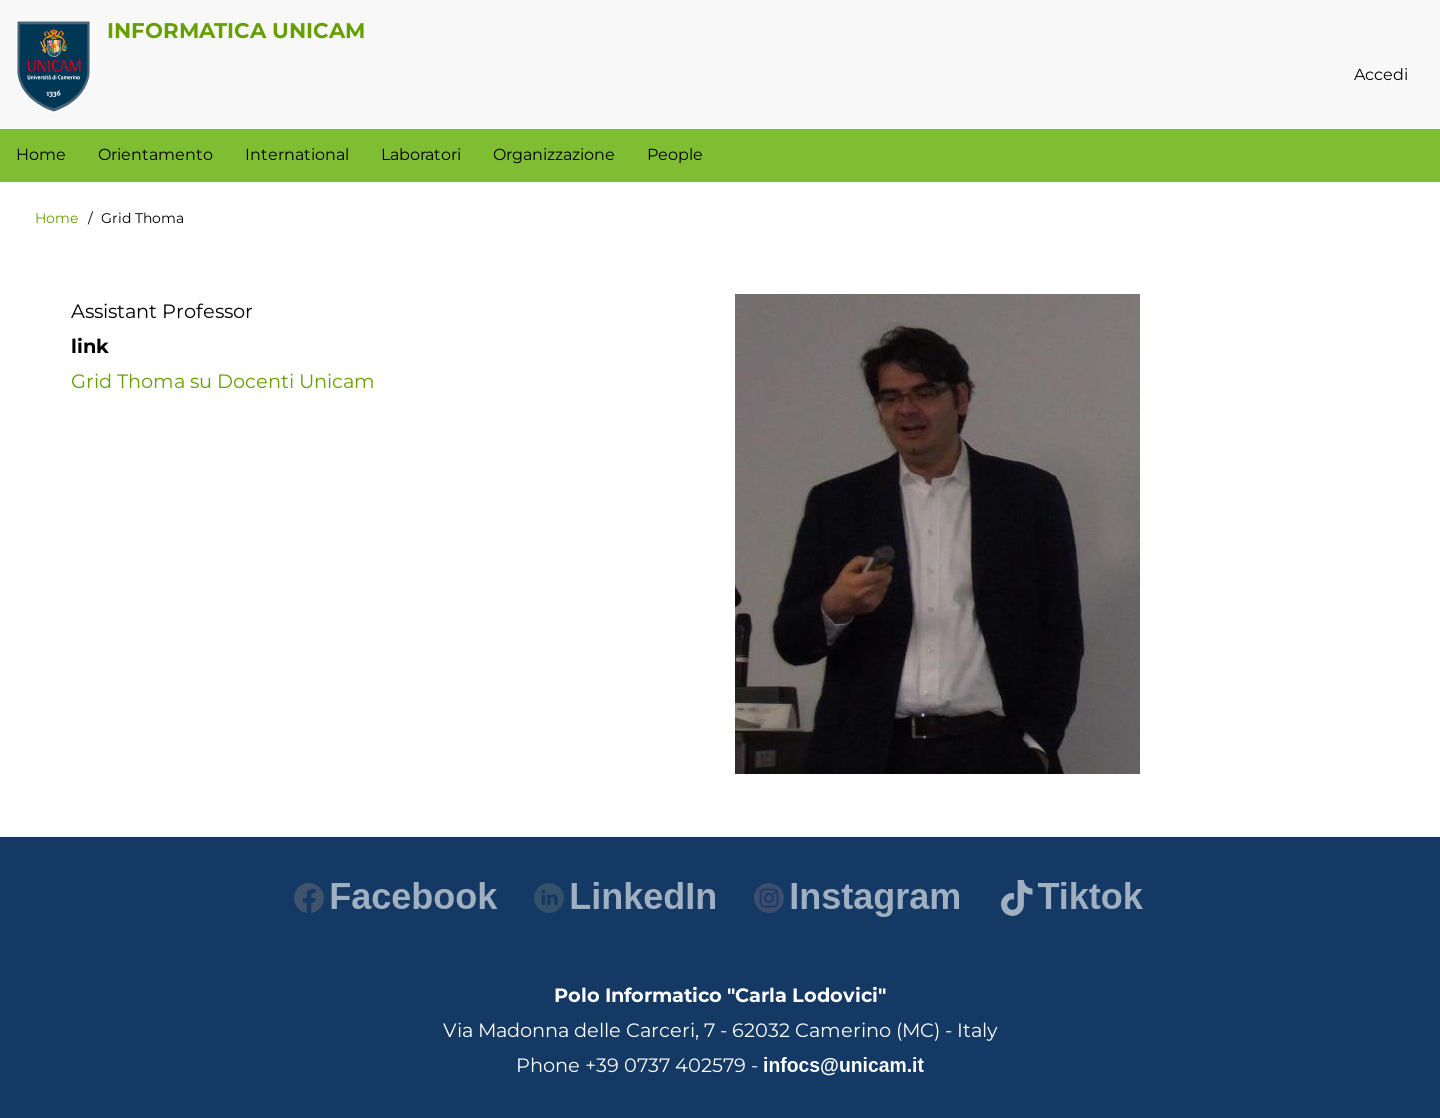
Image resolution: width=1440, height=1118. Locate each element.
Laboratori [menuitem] (421, 154)
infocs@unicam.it (843, 1065)
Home (56, 218)
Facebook (395, 896)
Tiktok (1071, 896)
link (90, 346)
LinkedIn (625, 896)
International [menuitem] (297, 154)
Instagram (857, 896)
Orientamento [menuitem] (155, 154)
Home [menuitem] (41, 154)
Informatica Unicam (236, 30)
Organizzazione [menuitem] (554, 154)
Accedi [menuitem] (1381, 74)
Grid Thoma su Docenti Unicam (223, 381)
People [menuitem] (675, 154)
